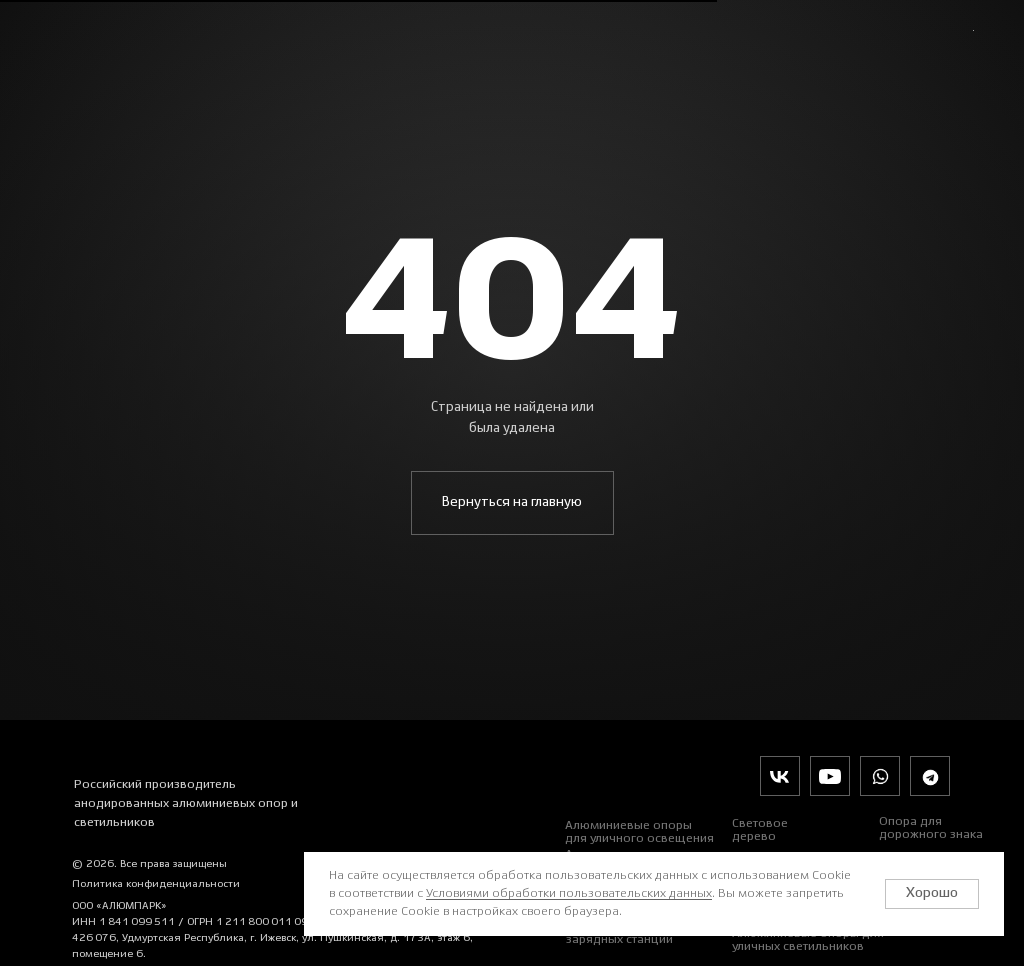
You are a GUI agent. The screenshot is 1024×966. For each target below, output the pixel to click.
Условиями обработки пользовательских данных (569, 893)
